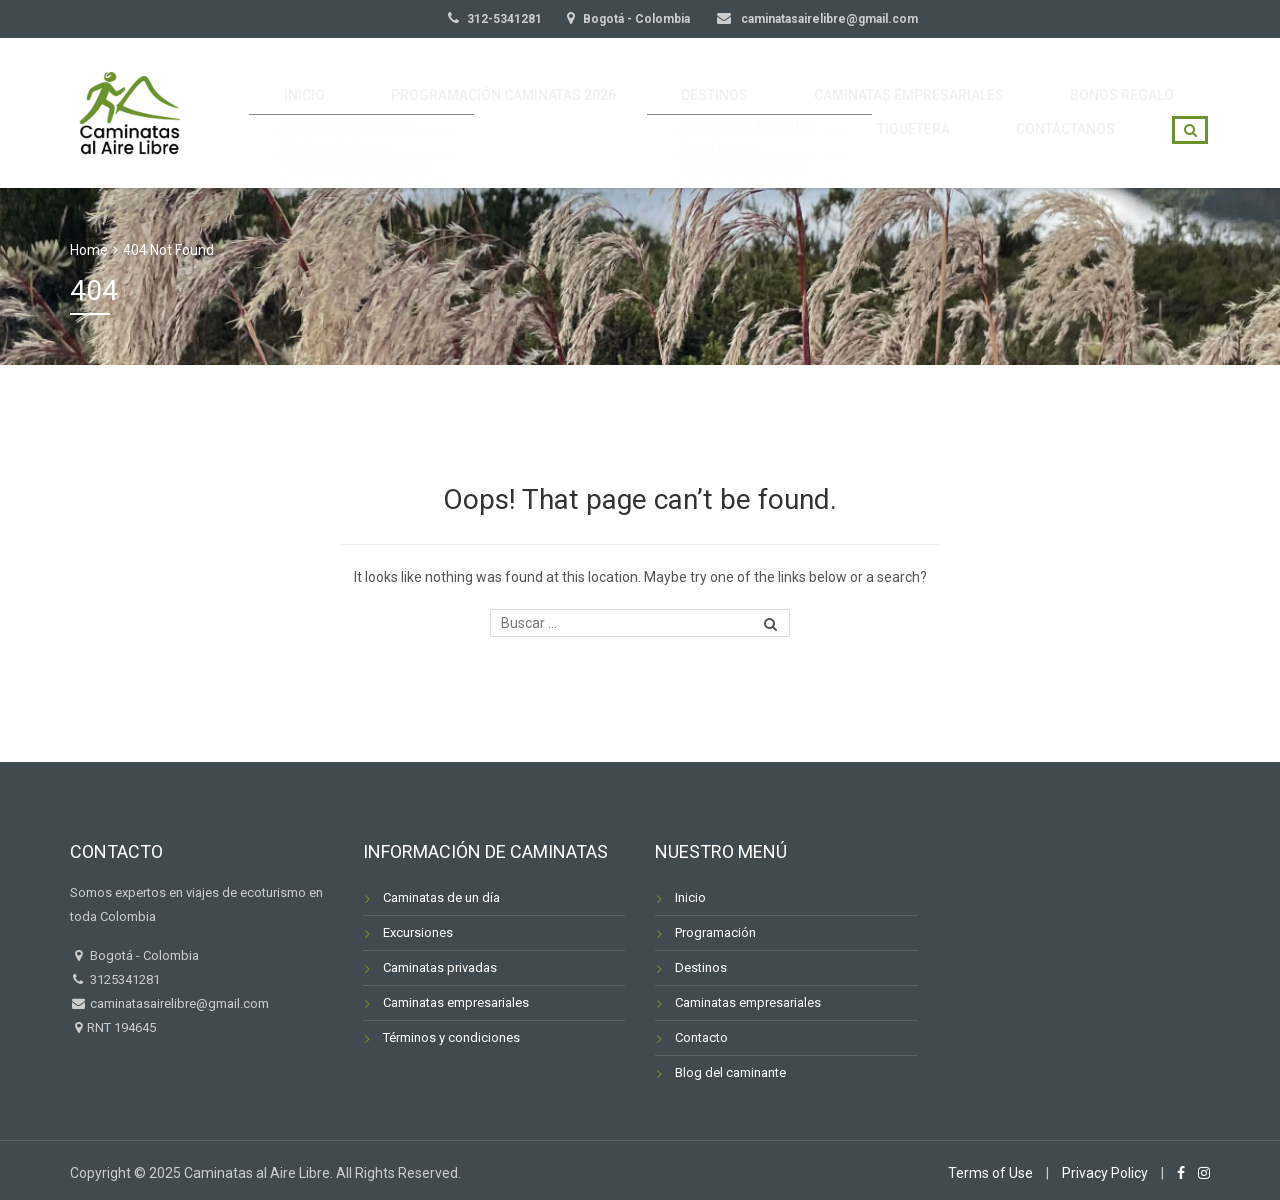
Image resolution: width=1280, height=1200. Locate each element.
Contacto (701, 1037)
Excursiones (418, 932)
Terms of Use (990, 1173)
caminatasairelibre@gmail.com (828, 19)
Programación (715, 932)
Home (89, 250)
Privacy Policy (1105, 1173)
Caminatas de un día (441, 897)
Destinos (701, 967)
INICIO (295, 84)
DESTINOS (659, 84)
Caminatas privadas (440, 967)
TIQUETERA (1149, 84)
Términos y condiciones (451, 1037)
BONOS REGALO (1019, 84)
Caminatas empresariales (456, 1002)
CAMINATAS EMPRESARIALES (830, 84)
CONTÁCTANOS (1076, 142)
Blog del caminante (730, 1072)
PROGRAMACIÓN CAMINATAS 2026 (470, 84)
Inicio (690, 897)
